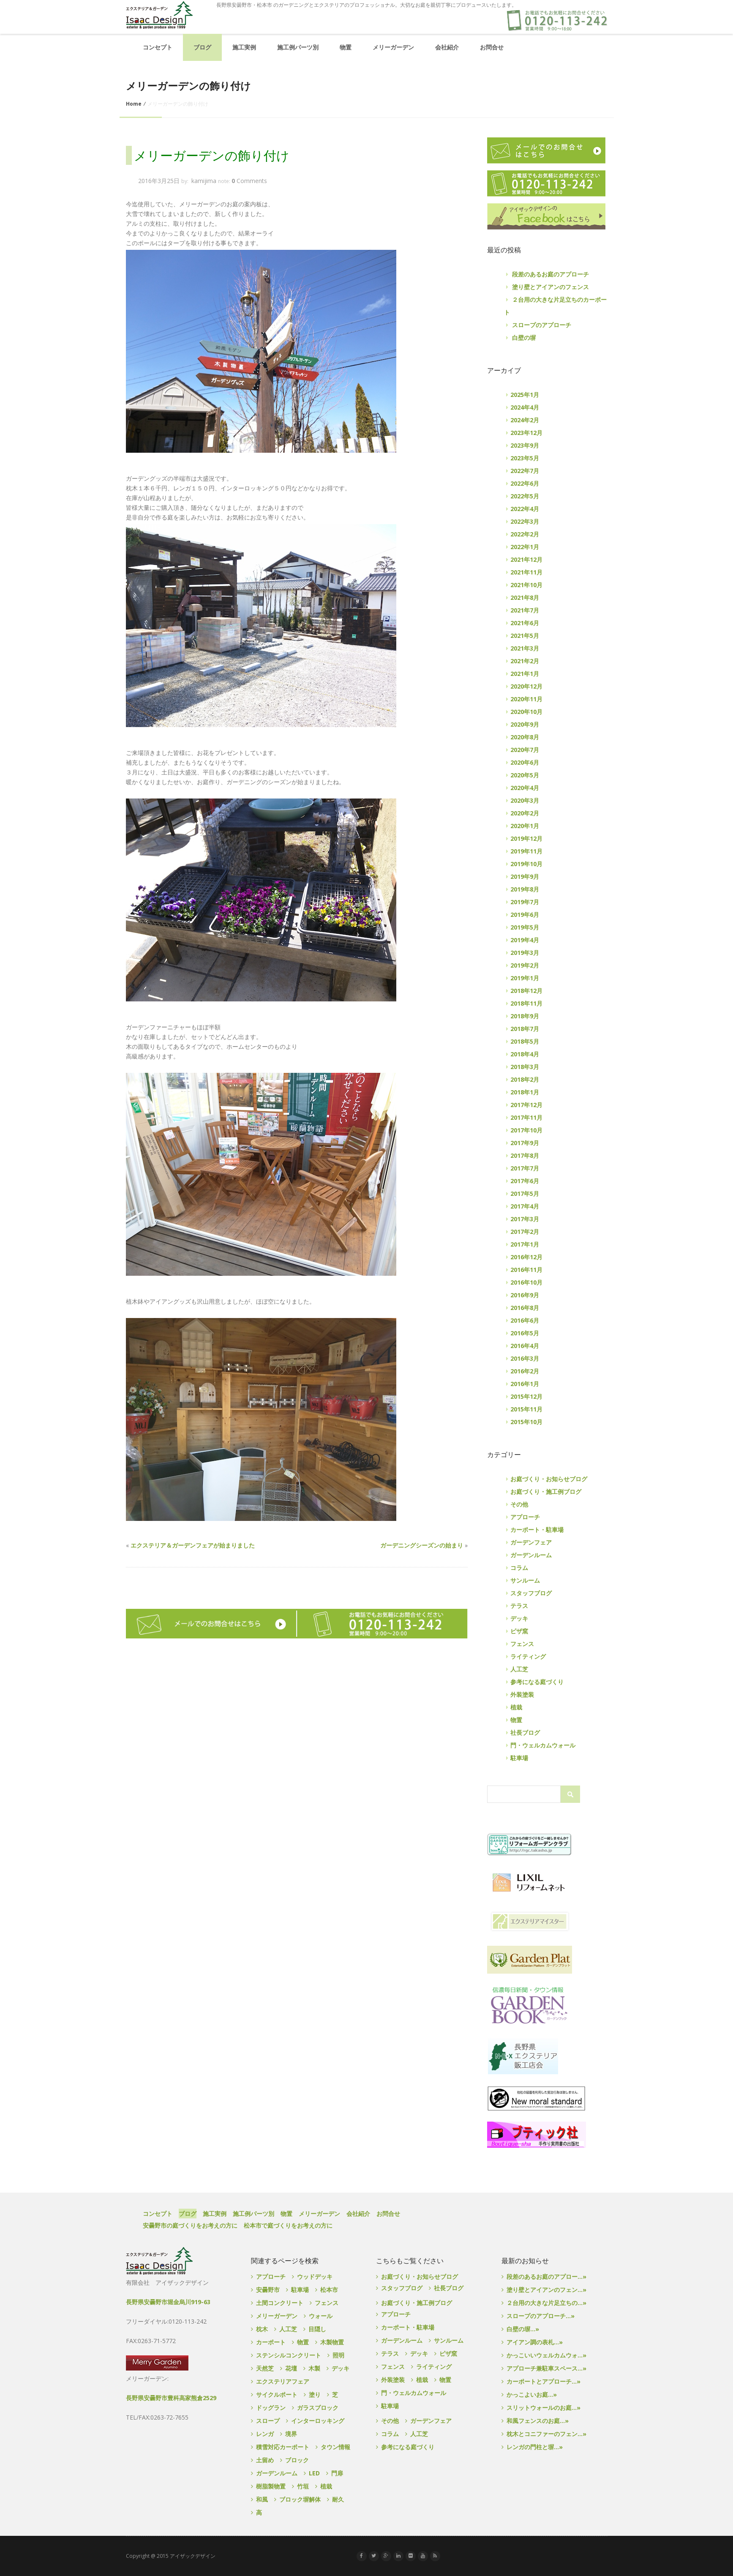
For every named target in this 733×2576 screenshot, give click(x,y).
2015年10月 (526, 1422)
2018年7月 (524, 1029)
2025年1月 (524, 395)
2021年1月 (524, 674)
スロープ (268, 2421)
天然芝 (265, 2368)
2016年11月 (526, 1270)
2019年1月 (524, 978)
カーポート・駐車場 (537, 1530)
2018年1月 (524, 1092)
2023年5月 (524, 458)
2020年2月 (524, 813)
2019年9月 (524, 876)
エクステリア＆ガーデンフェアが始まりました (193, 1545)
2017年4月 (524, 1206)
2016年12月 (526, 1257)
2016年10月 (526, 1282)
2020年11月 (526, 699)
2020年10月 (526, 712)
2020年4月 (524, 788)
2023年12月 (526, 433)
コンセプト (157, 47)
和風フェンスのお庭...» (538, 2421)
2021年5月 (524, 636)
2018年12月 (526, 991)
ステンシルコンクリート (288, 2355)
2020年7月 (524, 750)
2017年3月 (524, 1219)
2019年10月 (526, 864)
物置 (346, 47)
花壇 (291, 2368)
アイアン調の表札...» (535, 2342)
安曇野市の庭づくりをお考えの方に (190, 2225)
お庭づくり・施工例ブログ (545, 1492)
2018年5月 (524, 1041)
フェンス (522, 1644)
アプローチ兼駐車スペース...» (546, 2368)
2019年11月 (526, 851)
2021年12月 (526, 559)
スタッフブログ (531, 1593)
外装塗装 (522, 1694)
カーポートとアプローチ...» (543, 2381)
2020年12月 (526, 686)
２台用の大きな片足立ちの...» (546, 2303)
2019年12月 (526, 838)
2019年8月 (524, 889)
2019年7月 (524, 902)
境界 (291, 2434)
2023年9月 (524, 445)
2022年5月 (524, 496)
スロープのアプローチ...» (541, 2316)
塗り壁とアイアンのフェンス (550, 287)
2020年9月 (524, 724)
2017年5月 (524, 1194)
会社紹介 (447, 47)
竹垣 (303, 2486)
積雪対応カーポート (282, 2447)
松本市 (329, 2290)
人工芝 (519, 1669)
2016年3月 (524, 1358)
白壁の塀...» (523, 2329)
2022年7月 (524, 471)
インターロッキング (317, 2421)
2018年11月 (526, 1003)
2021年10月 (526, 585)
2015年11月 (526, 1409)
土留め (265, 2460)
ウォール (320, 2316)
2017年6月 (524, 1181)
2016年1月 (524, 1384)
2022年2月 (524, 534)
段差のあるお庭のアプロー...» (546, 2276)
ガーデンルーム (531, 1555)
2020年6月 (524, 762)
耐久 (338, 2499)
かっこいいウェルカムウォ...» (546, 2355)
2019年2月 (524, 965)
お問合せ (492, 47)
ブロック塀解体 (300, 2499)
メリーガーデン (393, 47)
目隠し (317, 2329)
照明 (338, 2355)
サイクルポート (276, 2394)
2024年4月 (524, 407)
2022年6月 (524, 483)
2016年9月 (524, 1295)
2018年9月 (524, 1016)
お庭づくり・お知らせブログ (548, 1479)
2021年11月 (526, 572)
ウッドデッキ (314, 2276)
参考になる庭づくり (537, 1682)
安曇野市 (268, 2290)
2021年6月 (524, 623)
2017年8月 (524, 1155)
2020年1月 (524, 826)
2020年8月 (524, 737)
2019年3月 (524, 953)
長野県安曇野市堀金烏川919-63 (168, 2302)
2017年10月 (526, 1130)
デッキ (519, 1618)
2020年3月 (524, 800)
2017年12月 (526, 1105)
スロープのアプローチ (541, 325)
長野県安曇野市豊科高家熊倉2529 (171, 2398)
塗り (315, 2394)
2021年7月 (524, 610)
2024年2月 (524, 420)
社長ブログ (525, 1732)
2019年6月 (524, 915)
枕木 (262, 2329)
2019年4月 (524, 940)
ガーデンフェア (531, 1542)
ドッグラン (271, 2408)
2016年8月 (524, 1308)
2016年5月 (524, 1333)
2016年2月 (524, 1371)
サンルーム (525, 1580)
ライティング (528, 1656)
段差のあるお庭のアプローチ (550, 274)
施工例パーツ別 (298, 47)
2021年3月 (524, 648)
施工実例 (244, 47)
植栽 (516, 1707)
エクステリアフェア (282, 2381)
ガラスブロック (317, 2408)
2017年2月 (524, 1232)
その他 (519, 1504)
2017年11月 (526, 1117)
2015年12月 (526, 1396)
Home (134, 103)
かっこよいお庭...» (532, 2394)
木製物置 (332, 2342)
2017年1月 (524, 1244)
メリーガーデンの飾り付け (211, 155)
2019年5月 (524, 927)
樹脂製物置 (271, 2486)
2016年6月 (524, 1320)
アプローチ (525, 1517)
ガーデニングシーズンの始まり (421, 1545)
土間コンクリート (279, 2303)
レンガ (265, 2434)
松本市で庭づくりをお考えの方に (288, 2225)
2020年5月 (524, 775)
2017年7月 (524, 1168)
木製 (314, 2368)
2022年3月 (524, 521)
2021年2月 (524, 661)
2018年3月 (524, 1067)
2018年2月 (524, 1079)
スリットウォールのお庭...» (543, 2408)
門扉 (337, 2473)
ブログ (202, 47)
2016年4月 (524, 1346)
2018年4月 (524, 1054)
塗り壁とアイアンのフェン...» (546, 2290)
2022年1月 (524, 547)
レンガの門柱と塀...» (535, 2447)
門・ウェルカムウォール (542, 1745)
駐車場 (519, 1758)
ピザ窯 (519, 1631)
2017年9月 (524, 1143)
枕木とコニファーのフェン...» (546, 2434)
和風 (262, 2499)
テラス (519, 1606)
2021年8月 (524, 597)
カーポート (271, 2342)
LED (314, 2473)
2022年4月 (524, 509)
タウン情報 (335, 2447)
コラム (519, 1568)
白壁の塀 (524, 338)
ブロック (297, 2460)
